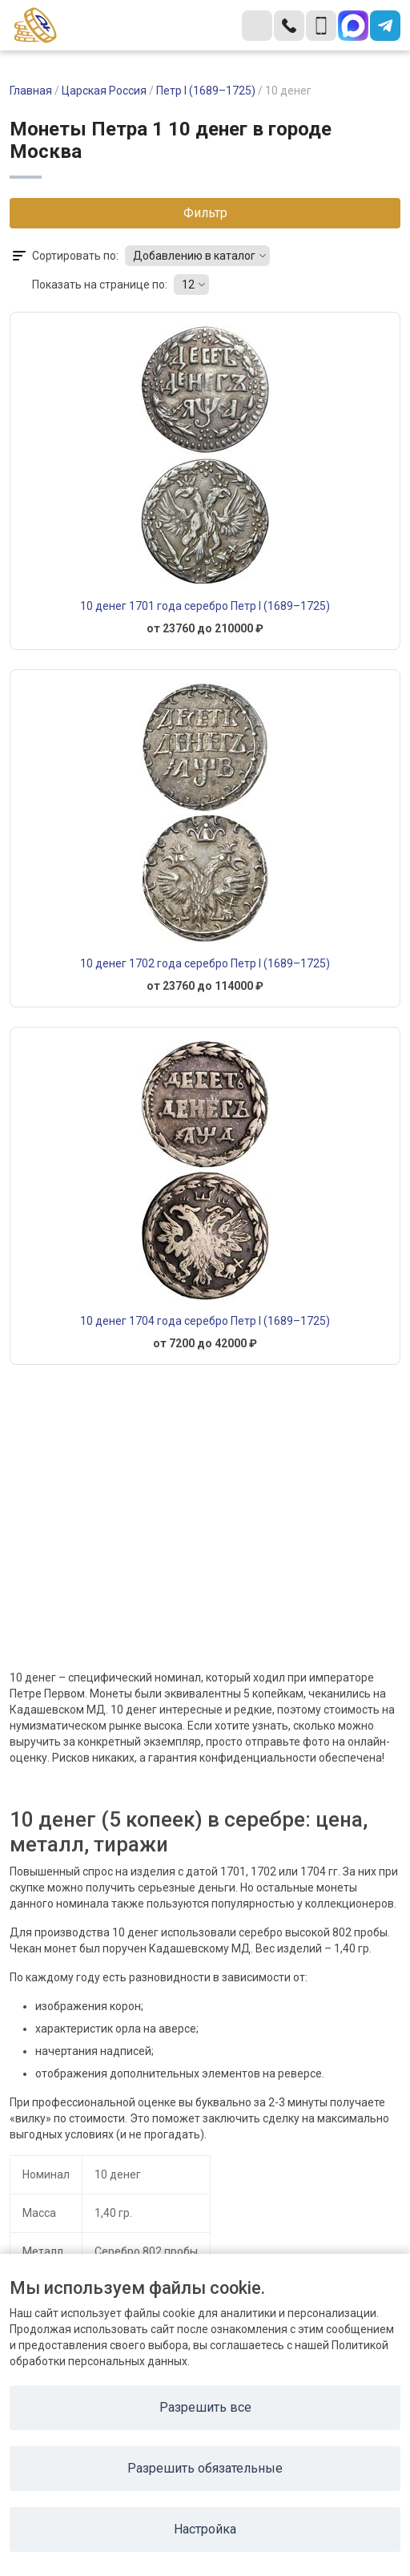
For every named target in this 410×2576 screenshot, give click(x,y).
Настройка (205, 2529)
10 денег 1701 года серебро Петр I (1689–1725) (205, 606)
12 (188, 284)
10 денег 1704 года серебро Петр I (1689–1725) (205, 1320)
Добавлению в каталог (194, 255)
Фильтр (205, 212)
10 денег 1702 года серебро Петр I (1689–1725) (205, 963)
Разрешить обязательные (205, 2468)
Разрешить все (205, 2407)
